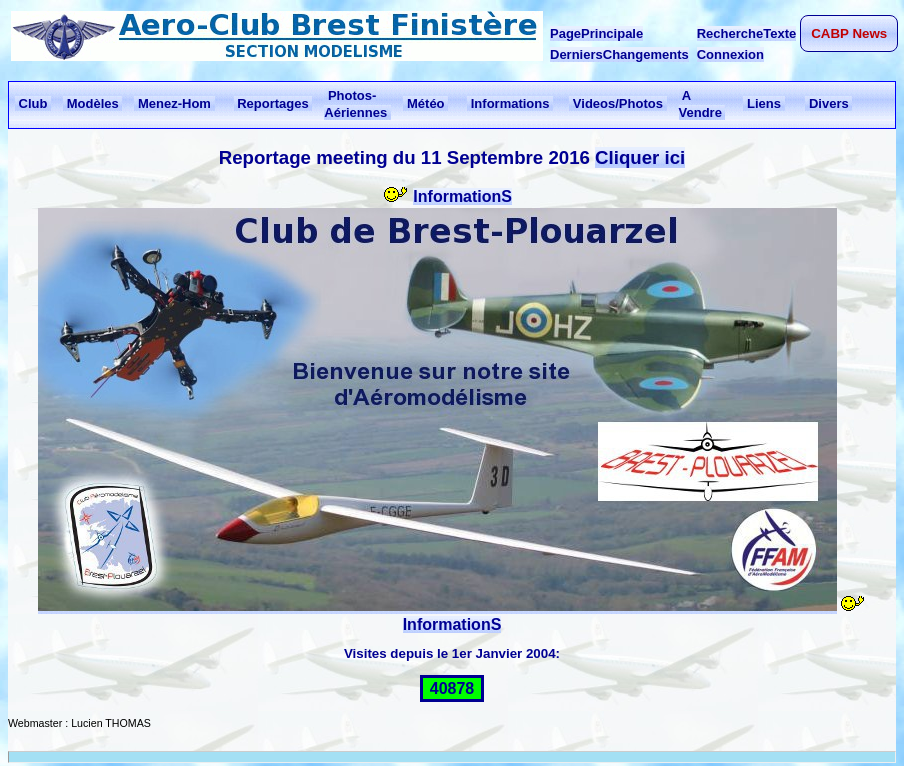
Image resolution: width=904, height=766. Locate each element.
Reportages (273, 103)
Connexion (730, 54)
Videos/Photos (617, 103)
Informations (510, 103)
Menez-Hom (174, 103)
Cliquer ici (640, 157)
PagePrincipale (596, 33)
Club (33, 103)
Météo (425, 103)
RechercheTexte (746, 33)
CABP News (849, 33)
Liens (763, 103)
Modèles (92, 103)
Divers (828, 103)
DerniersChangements (619, 54)
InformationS (462, 196)
